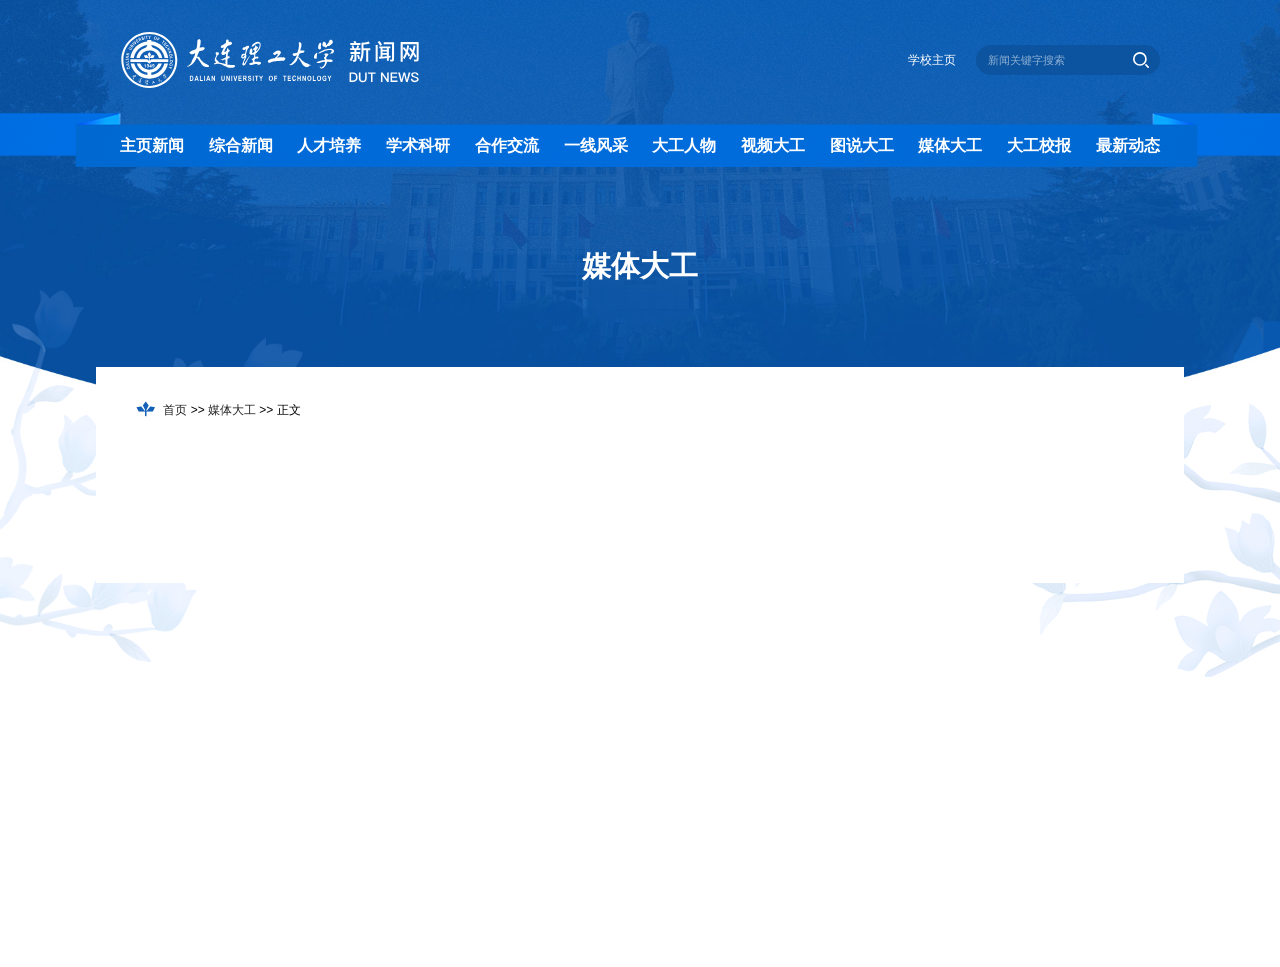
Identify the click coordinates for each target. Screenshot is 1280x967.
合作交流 (507, 145)
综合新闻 (241, 145)
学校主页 (932, 60)
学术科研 (418, 145)
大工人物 (684, 145)
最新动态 (1128, 145)
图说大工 (862, 145)
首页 (175, 410)
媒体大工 (950, 145)
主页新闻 (152, 145)
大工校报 (1039, 145)
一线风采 (596, 145)
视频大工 (773, 145)
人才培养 (329, 145)
